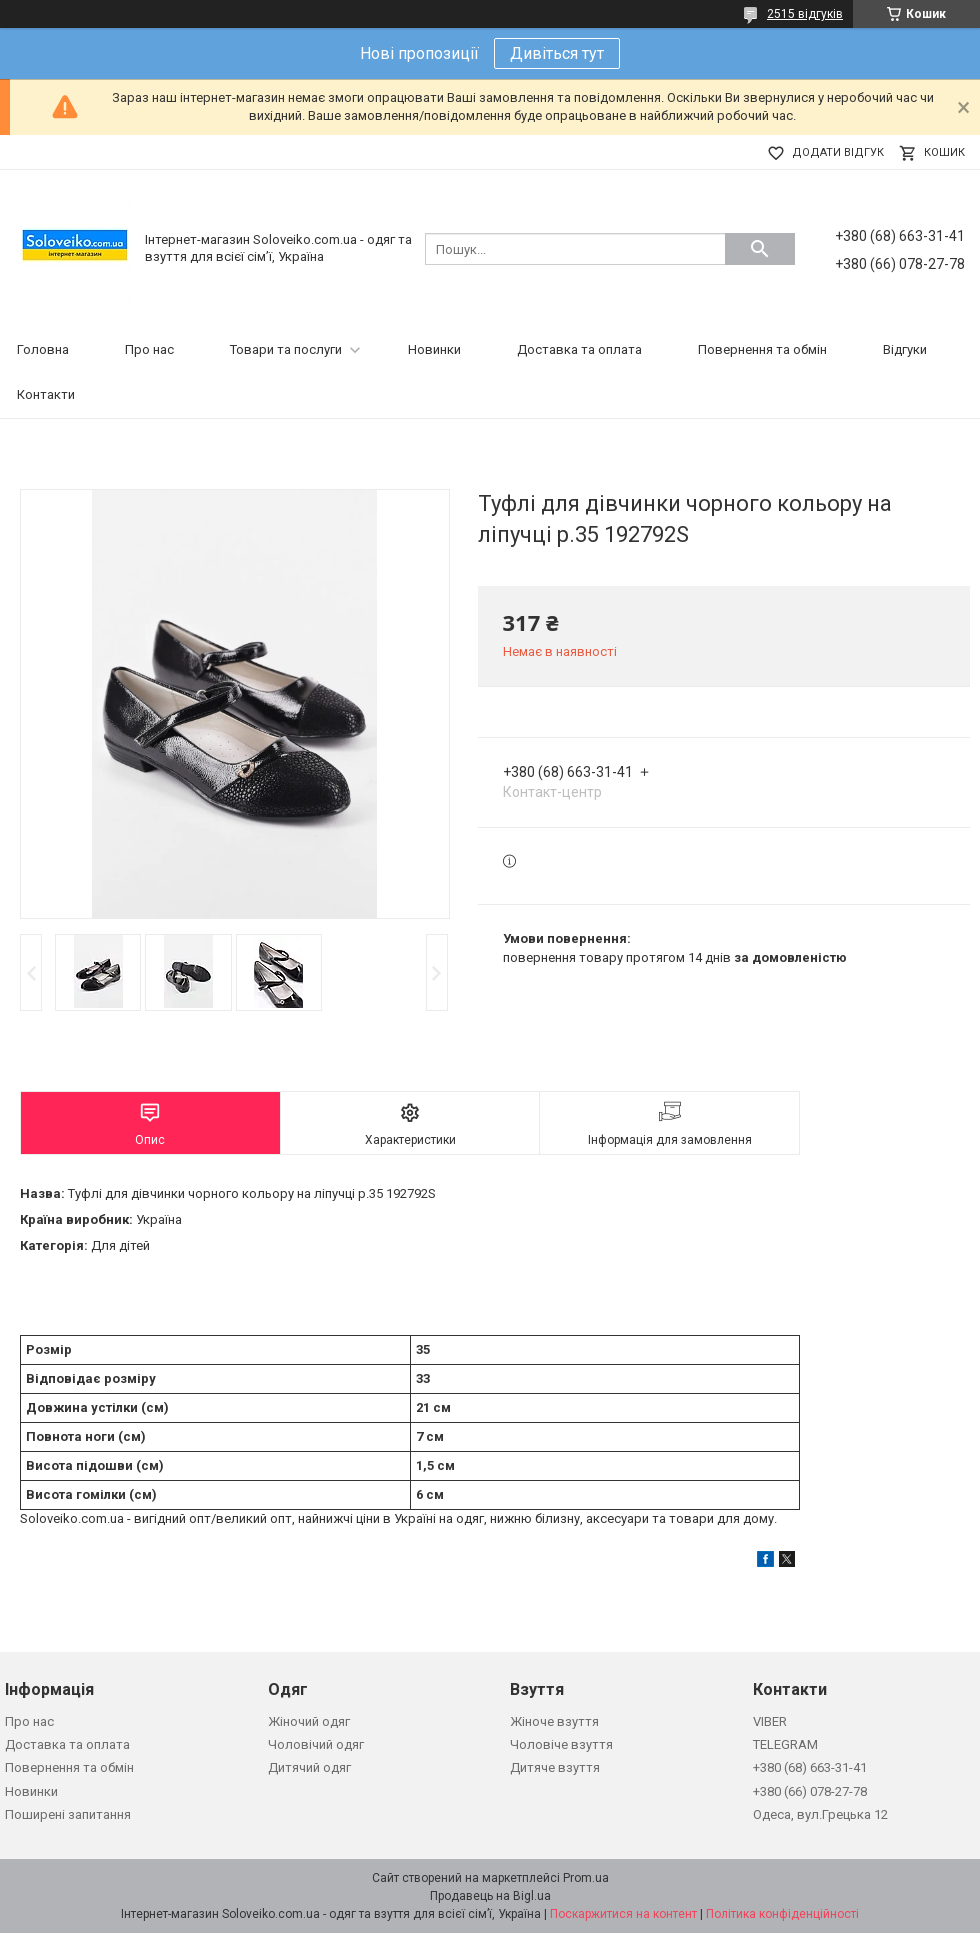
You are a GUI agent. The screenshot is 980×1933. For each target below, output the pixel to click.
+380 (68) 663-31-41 (810, 1767)
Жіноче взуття (554, 1721)
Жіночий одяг (309, 1721)
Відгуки (905, 349)
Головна (43, 349)
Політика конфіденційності (782, 1914)
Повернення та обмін (762, 349)
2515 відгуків (805, 14)
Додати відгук (838, 152)
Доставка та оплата (579, 349)
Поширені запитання (68, 1814)
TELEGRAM (785, 1744)
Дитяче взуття (555, 1767)
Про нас (149, 349)
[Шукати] (760, 249)
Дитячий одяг (309, 1767)
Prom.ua (586, 1878)
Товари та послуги (286, 349)
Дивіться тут (557, 53)
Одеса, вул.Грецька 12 (820, 1814)
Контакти (46, 394)
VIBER (770, 1721)
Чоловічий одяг (316, 1744)
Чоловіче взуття (561, 1744)
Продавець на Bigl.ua (490, 1896)
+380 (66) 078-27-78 (810, 1791)
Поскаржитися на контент (623, 1914)
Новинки (434, 349)
